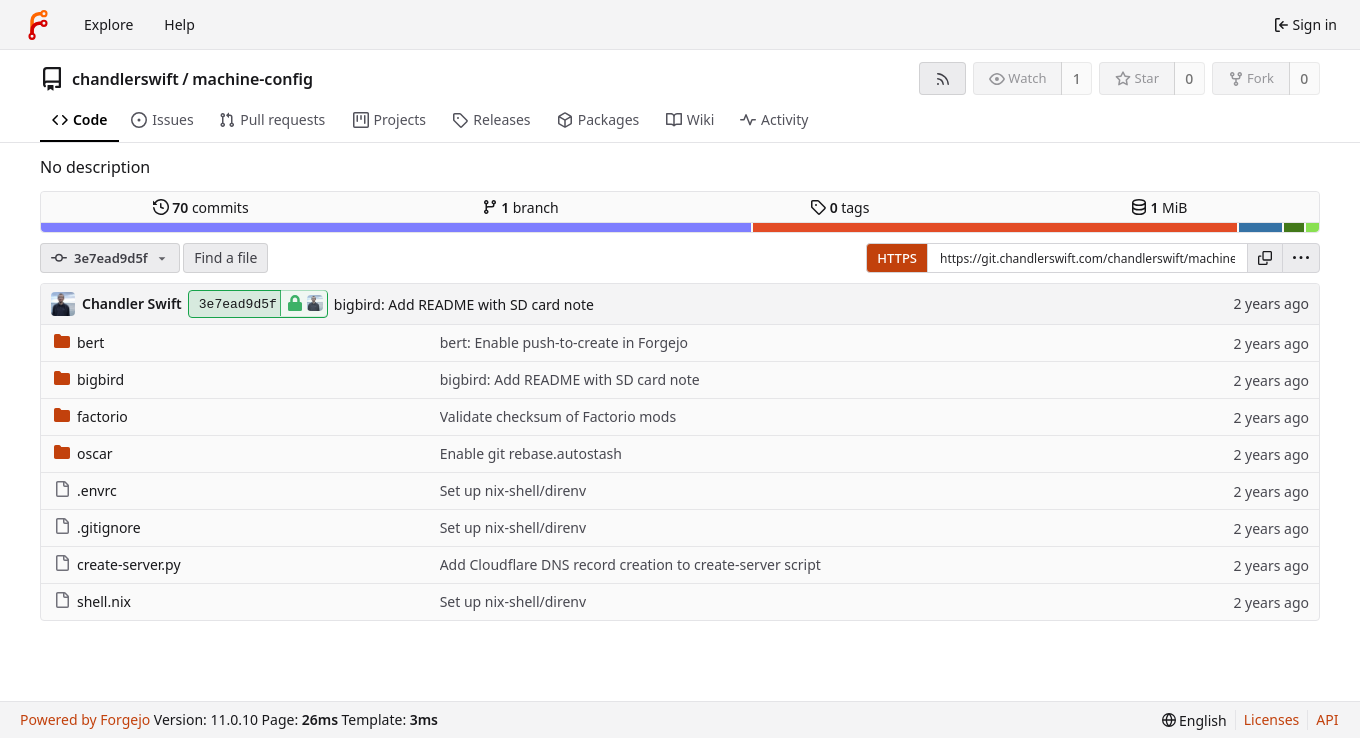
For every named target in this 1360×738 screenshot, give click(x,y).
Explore (108, 24)
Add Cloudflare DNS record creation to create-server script (630, 564)
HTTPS (897, 258)
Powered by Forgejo (85, 719)
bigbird (89, 379)
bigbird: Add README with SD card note (464, 304)
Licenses (1272, 719)
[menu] (1301, 258)
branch (520, 207)
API (1327, 719)
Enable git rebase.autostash (531, 453)
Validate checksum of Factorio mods (558, 416)
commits (201, 207)
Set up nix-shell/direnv (513, 490)
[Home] (38, 25)
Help (179, 24)
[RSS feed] (942, 78)
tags (839, 207)
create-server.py (117, 564)
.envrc (85, 490)
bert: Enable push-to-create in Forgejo (564, 342)
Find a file (225, 257)
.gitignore (97, 527)
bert (79, 342)
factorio (91, 416)
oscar (83, 453)
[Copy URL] (1265, 258)
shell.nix (92, 601)
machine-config (252, 79)
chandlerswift (125, 79)
